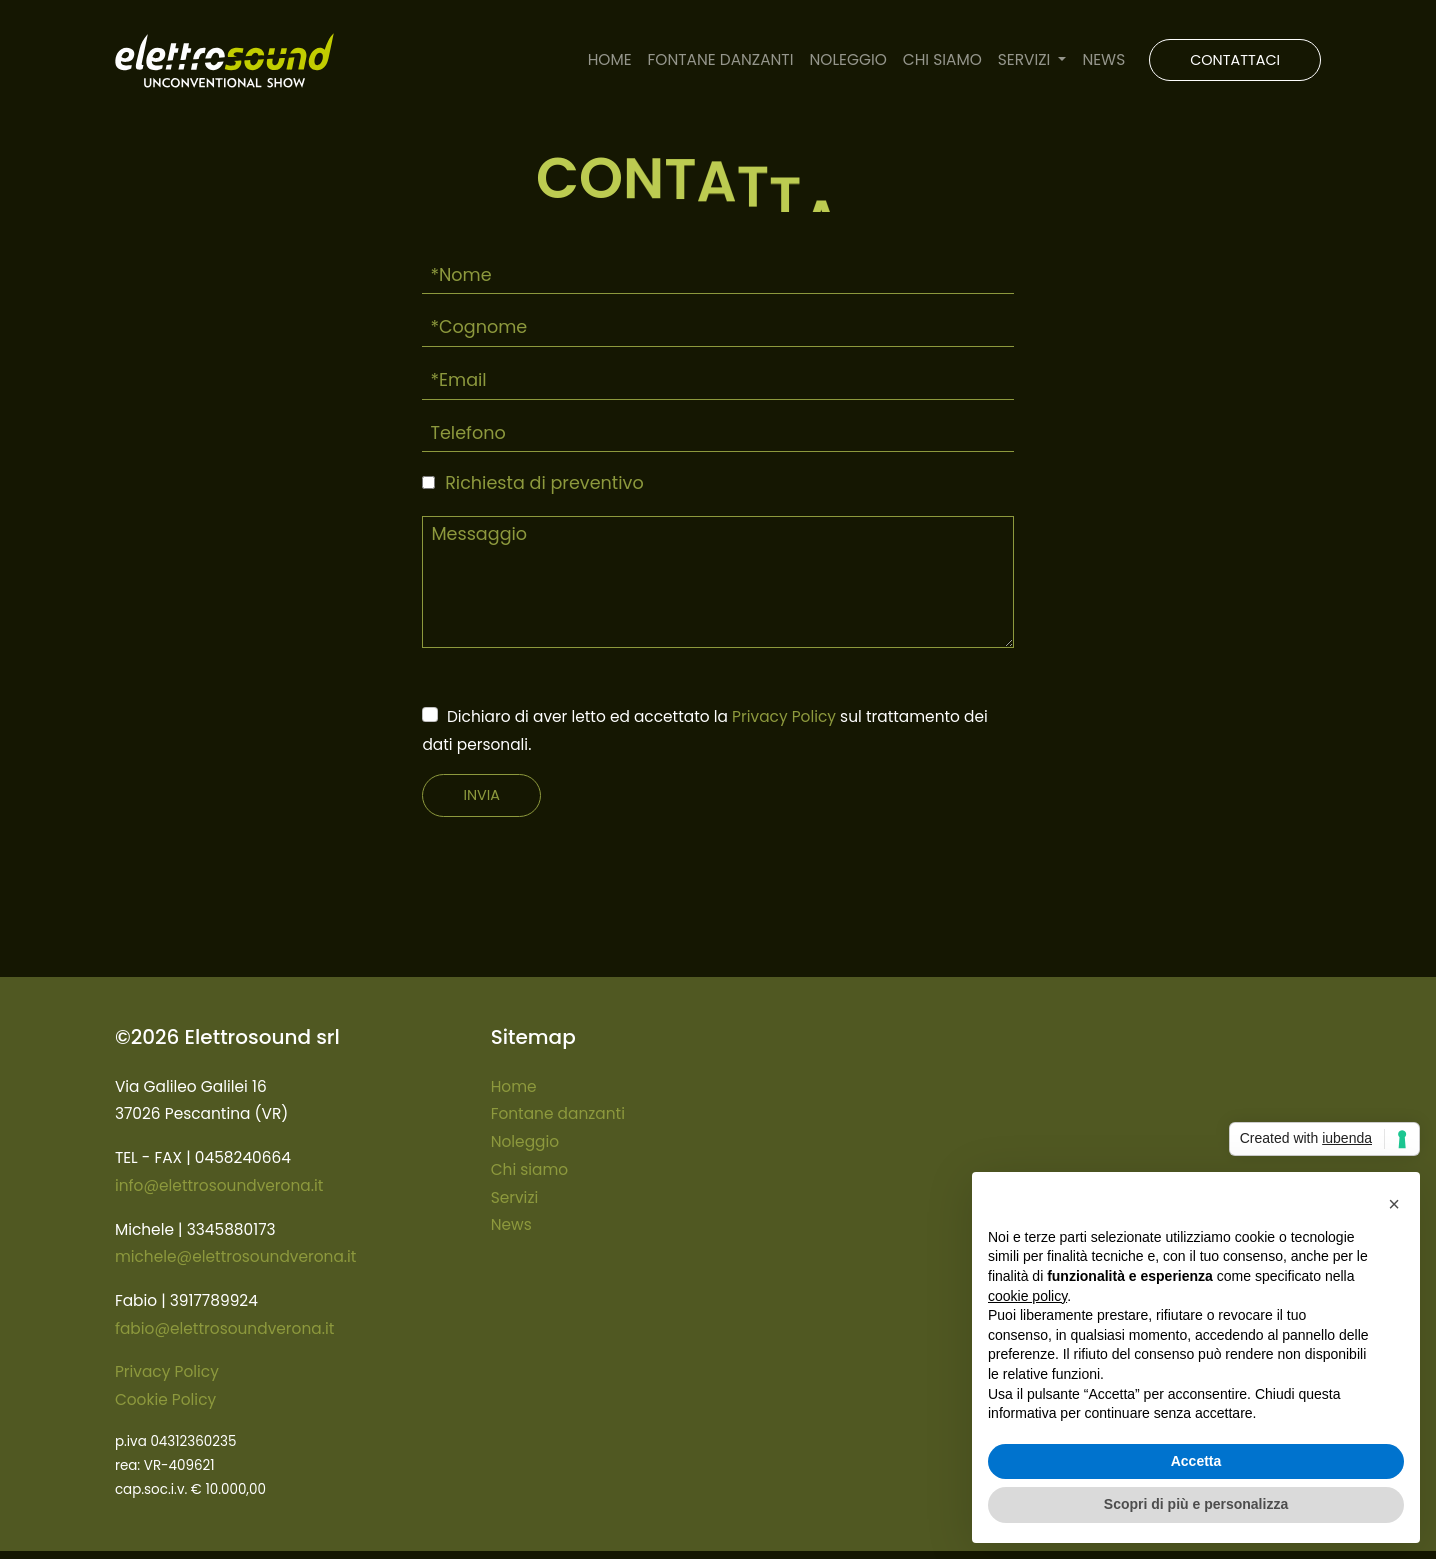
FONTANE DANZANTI (721, 59)
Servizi (515, 1197)
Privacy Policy (784, 716)
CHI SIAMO (942, 59)
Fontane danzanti (558, 1113)
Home (514, 1086)
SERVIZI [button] (1026, 59)
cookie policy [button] (1027, 1296)
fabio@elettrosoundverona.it (224, 1328)
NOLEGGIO (847, 59)
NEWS (1103, 59)
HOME (610, 59)
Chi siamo (530, 1169)
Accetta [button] (1196, 1461)
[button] (1394, 1204)
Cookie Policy (165, 1399)
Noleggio (525, 1141)
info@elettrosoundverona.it (219, 1185)
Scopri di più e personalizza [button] (1196, 1504)
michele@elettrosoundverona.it (236, 1256)
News (511, 1224)
